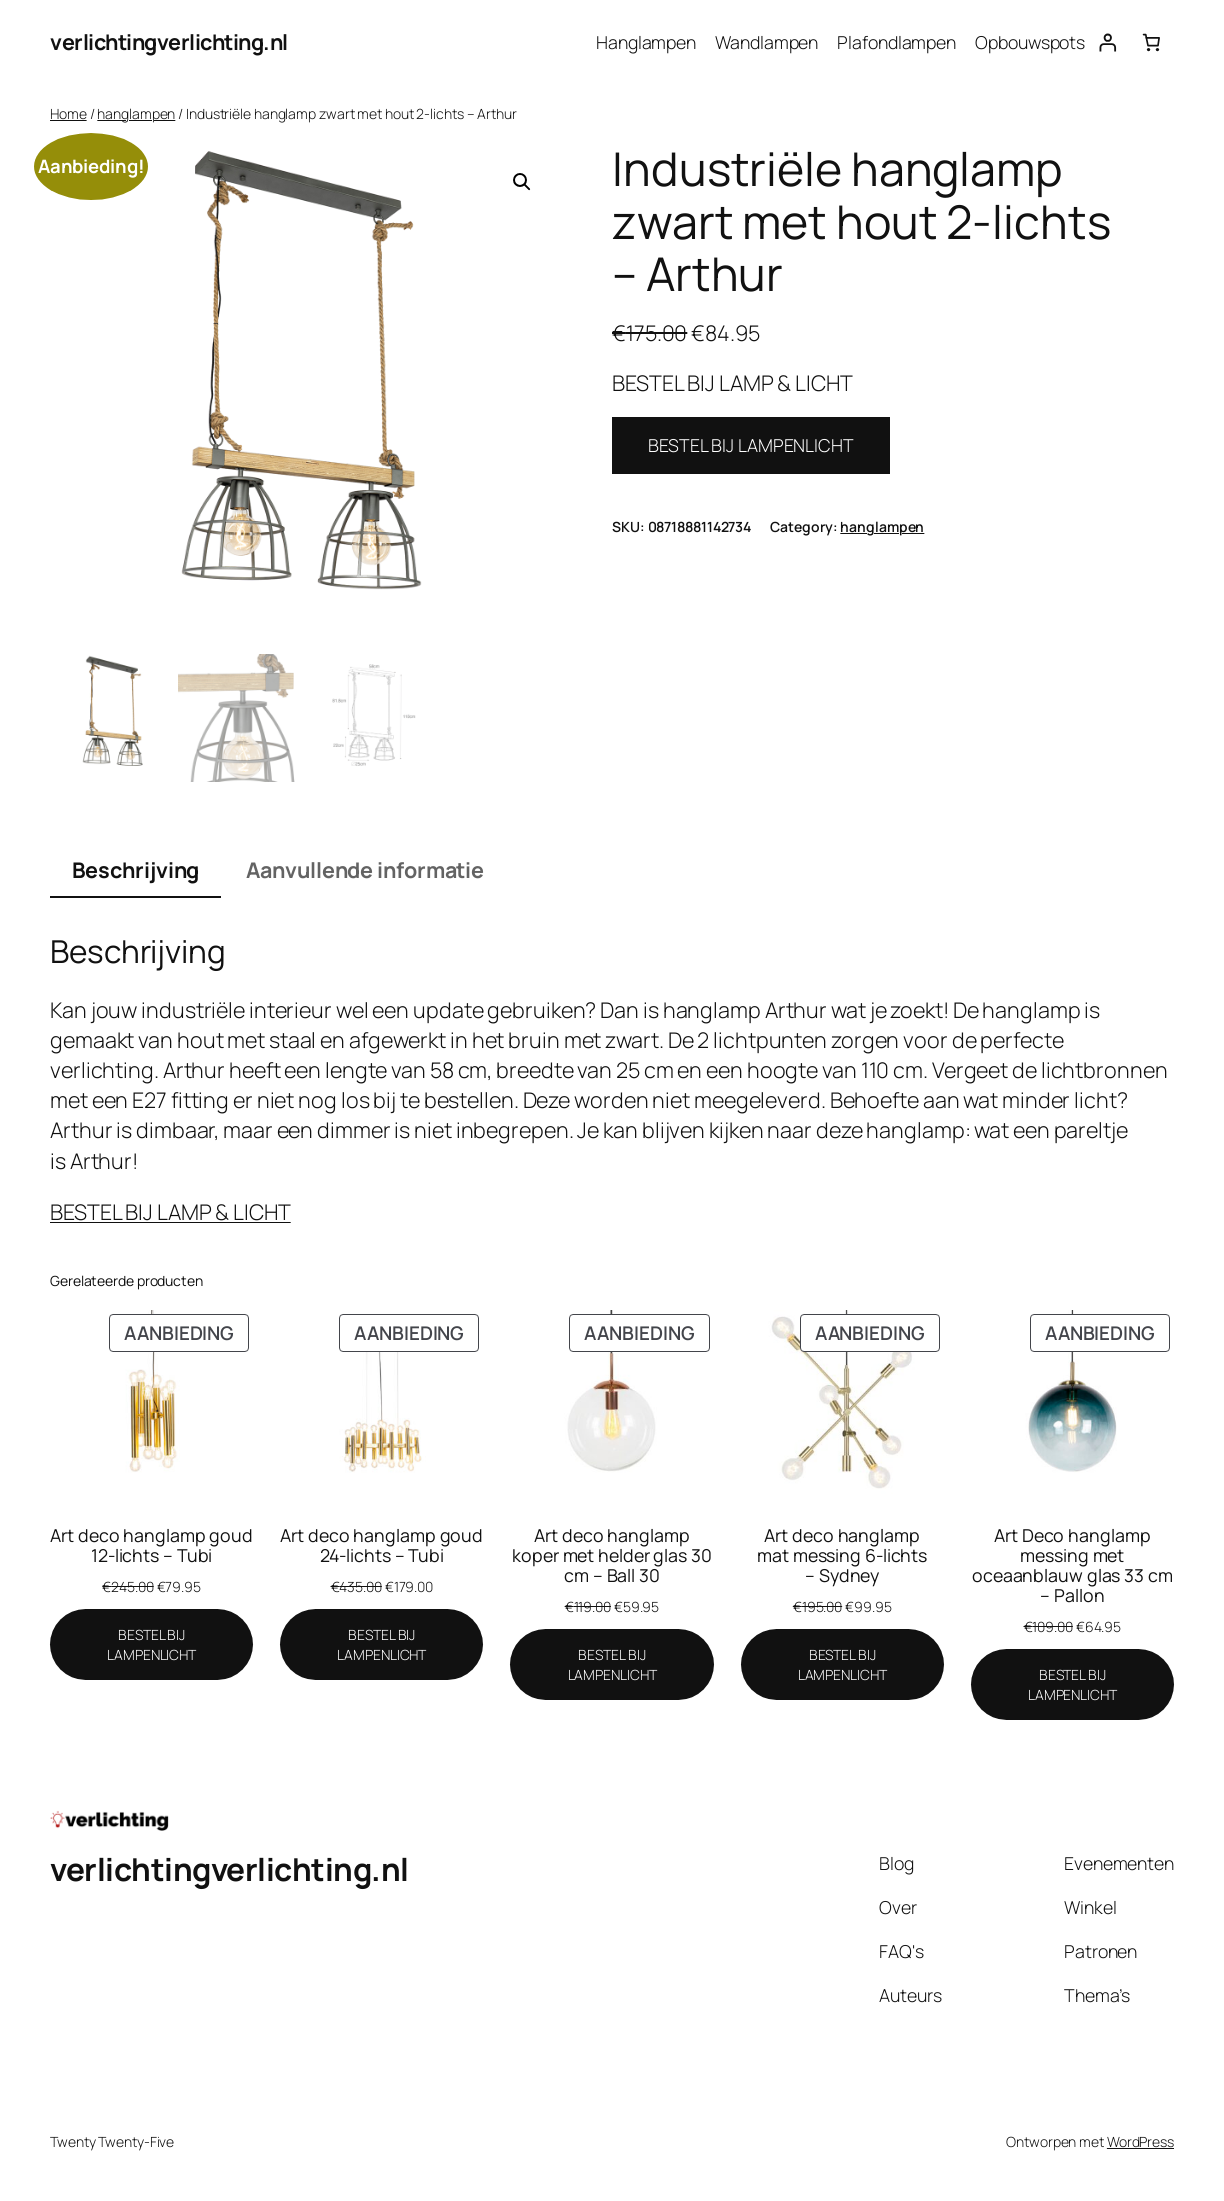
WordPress (1140, 2141)
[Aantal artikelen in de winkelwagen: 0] (1152, 42)
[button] (522, 182)
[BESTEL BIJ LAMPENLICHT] (151, 1644)
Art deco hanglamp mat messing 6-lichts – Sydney (842, 1555)
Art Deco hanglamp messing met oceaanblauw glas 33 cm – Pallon (1072, 1565)
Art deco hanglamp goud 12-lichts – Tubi (151, 1545)
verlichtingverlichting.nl (169, 41)
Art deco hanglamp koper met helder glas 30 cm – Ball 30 (612, 1555)
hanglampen (136, 113)
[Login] (1107, 42)
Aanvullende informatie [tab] (365, 869)
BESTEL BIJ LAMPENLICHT (751, 445)
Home (68, 113)
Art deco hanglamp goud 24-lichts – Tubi (381, 1545)
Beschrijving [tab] (136, 869)
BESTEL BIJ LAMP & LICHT (170, 1211)
